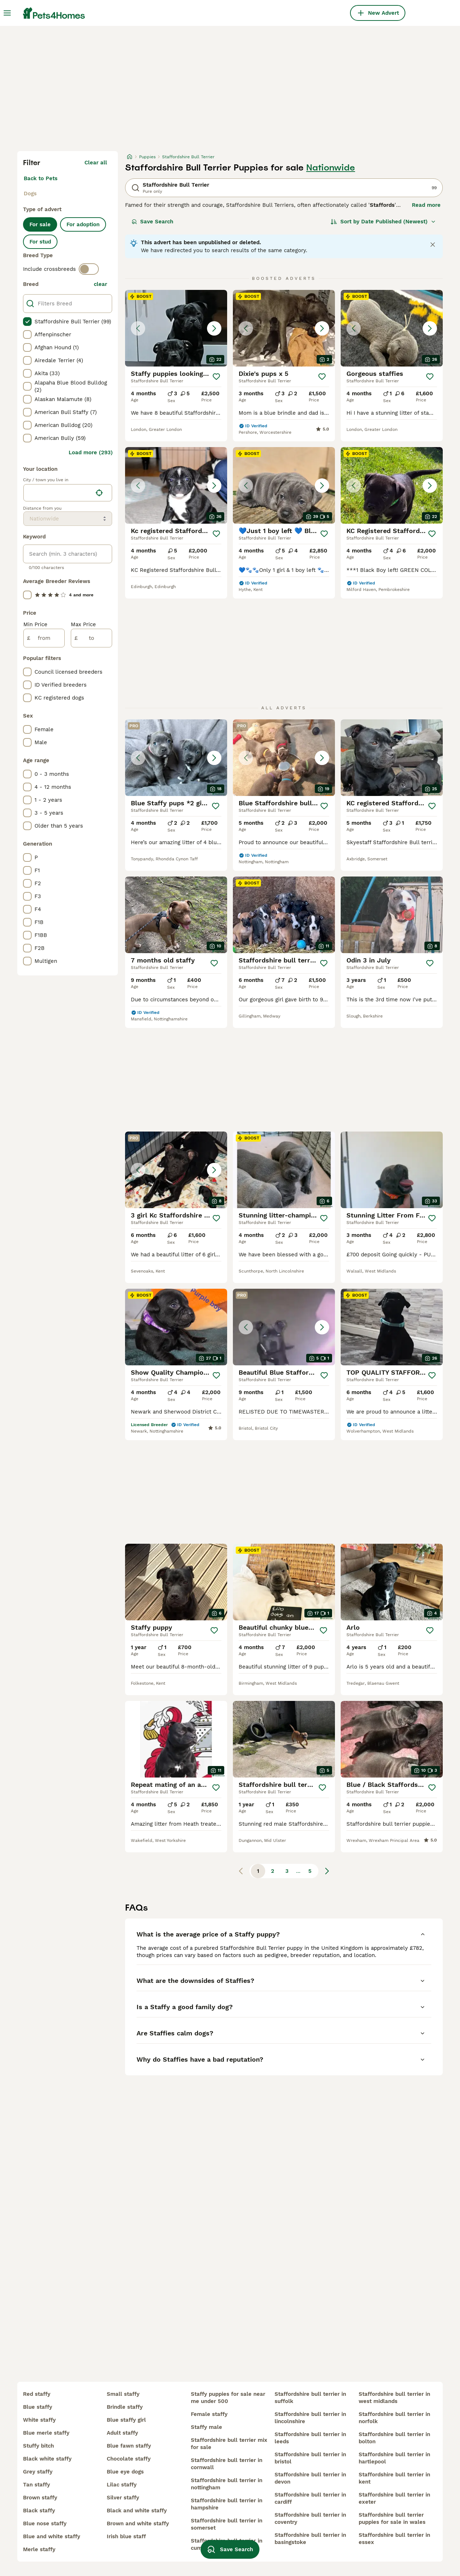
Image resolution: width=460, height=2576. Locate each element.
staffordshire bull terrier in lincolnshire (310, 2418)
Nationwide (330, 168)
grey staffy (37, 2471)
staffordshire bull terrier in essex (394, 2538)
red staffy (36, 2394)
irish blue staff (126, 2536)
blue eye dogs (125, 2471)
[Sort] (383, 221)
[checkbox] (27, 321)
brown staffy (40, 2497)
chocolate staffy (129, 2459)
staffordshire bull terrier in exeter (394, 2498)
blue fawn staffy (129, 2446)
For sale (40, 224)
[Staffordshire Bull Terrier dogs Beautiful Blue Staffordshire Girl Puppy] (284, 1327)
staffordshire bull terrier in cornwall (226, 2464)
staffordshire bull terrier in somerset (226, 2524)
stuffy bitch (38, 2446)
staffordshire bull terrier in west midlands (394, 2397)
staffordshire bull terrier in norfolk (394, 2418)
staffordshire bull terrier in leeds (310, 2438)
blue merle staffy (46, 2433)
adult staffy (122, 2433)
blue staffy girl (126, 2420)
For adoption (83, 224)
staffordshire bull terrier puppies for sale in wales (392, 2518)
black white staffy (47, 2459)
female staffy (209, 2414)
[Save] (216, 376)
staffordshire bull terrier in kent (394, 2478)
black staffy (39, 2510)
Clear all (95, 162)
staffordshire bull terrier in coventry (310, 2518)
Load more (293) (91, 452)
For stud (40, 241)
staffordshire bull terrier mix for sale (229, 2443)
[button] (176, 328)
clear (100, 284)
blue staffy (37, 2407)
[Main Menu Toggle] (7, 13)
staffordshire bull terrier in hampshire (226, 2504)
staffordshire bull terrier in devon (310, 2478)
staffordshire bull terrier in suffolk (310, 2397)
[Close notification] (432, 244)
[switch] (89, 269)
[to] (91, 638)
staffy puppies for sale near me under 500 (228, 2397)
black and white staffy (137, 2510)
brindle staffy (125, 2407)
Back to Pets (41, 178)
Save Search (152, 221)
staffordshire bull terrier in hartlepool (394, 2458)
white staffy (39, 2420)
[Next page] (327, 1871)
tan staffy (36, 2484)
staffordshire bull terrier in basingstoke (310, 2538)
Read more (426, 205)
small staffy (123, 2394)
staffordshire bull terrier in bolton (394, 2438)
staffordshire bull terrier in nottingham (226, 2484)
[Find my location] (99, 493)
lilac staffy (122, 2484)
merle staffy (39, 2549)
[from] (44, 638)
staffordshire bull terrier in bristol (310, 2458)
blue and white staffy (51, 2536)
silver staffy (123, 2497)
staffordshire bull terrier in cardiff (310, 2498)
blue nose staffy (44, 2523)
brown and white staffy (138, 2523)
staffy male (206, 2427)
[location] (67, 492)
